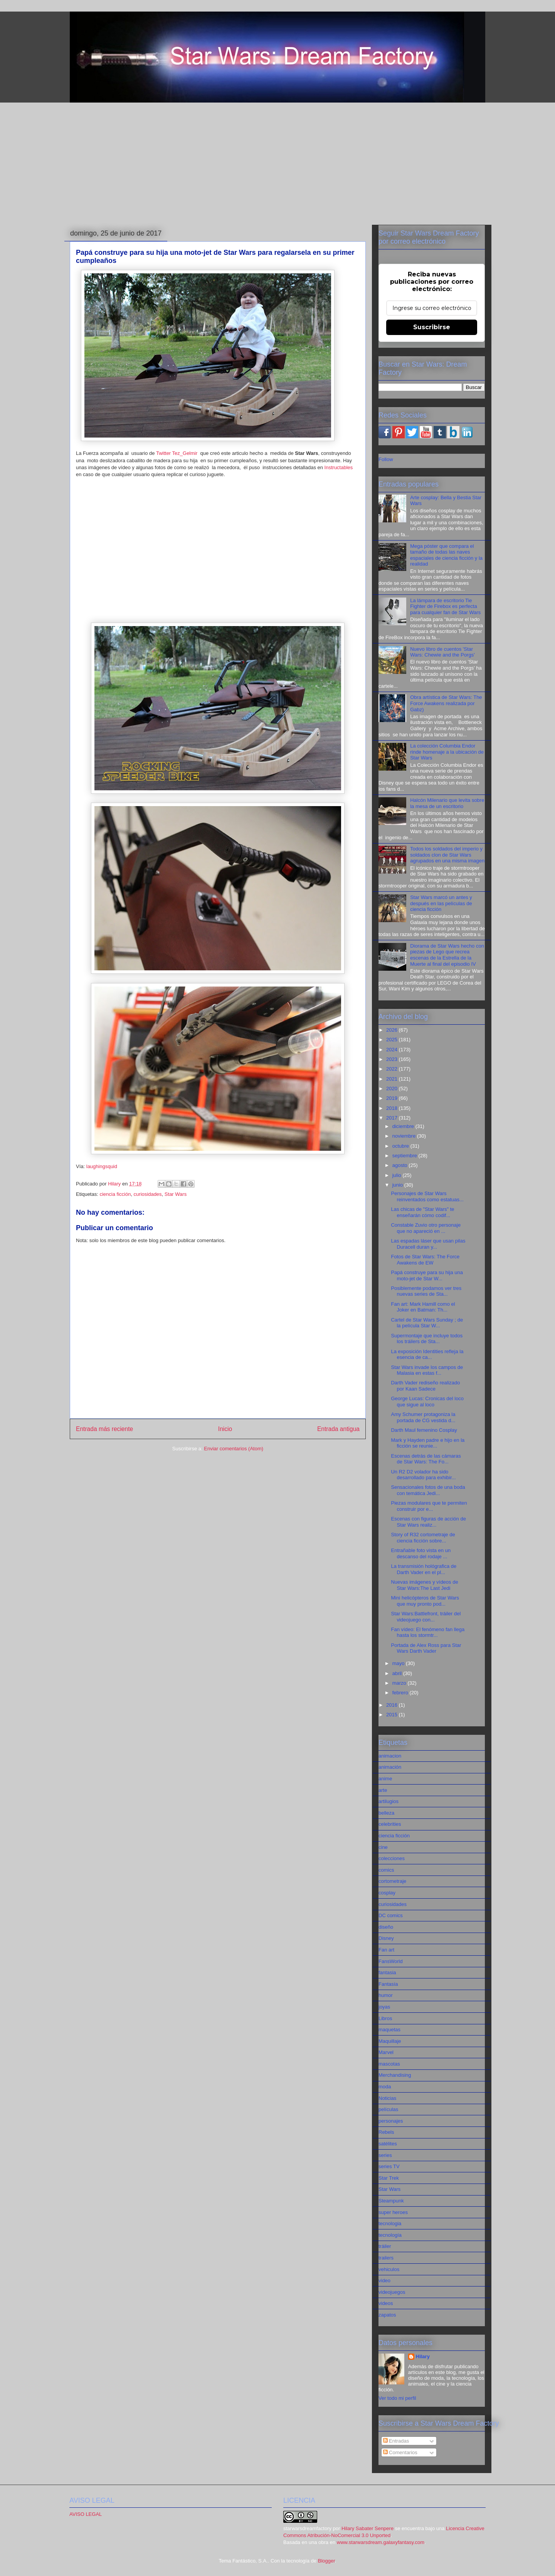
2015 (392, 1714)
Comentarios (400, 2452)
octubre (401, 1146)
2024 (392, 1049)
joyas (384, 2007)
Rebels (386, 2132)
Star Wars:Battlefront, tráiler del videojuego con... (426, 1617)
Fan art (386, 1950)
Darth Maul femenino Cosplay (424, 1430)
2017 (392, 1118)
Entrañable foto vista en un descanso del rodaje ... (421, 1553)
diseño (385, 1927)
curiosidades (148, 1194)
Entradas (396, 2441)
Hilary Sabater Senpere (367, 2528)
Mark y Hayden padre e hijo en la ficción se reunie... (427, 1443)
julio (397, 1175)
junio (398, 1185)
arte (382, 1790)
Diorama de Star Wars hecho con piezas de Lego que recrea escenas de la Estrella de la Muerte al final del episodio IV (447, 955)
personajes (390, 2121)
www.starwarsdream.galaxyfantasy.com (380, 2542)
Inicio (225, 1429)
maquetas (389, 2029)
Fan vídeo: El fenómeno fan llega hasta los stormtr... (427, 1632)
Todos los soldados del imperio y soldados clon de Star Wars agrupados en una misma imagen (447, 855)
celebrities (389, 1824)
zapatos (387, 2315)
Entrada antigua (338, 1429)
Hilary (423, 2356)
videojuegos (391, 2292)
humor (385, 1995)
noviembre (404, 1136)
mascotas (389, 2064)
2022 (392, 1069)
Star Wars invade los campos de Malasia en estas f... (427, 1370)
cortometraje (392, 1881)
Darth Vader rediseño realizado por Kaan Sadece (425, 1386)
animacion (389, 1756)
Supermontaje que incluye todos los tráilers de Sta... (426, 1339)
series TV (389, 2166)
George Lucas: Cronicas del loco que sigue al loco (427, 1402)
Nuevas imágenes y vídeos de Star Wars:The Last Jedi (424, 1585)
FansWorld (390, 1961)
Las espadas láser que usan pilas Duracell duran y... (428, 1244)
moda (384, 2086)
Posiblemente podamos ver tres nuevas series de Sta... (426, 1291)
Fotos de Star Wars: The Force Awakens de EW (425, 1260)
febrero (401, 1692)
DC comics (390, 1915)
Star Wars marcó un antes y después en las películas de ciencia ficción (441, 903)
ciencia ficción (115, 1194)
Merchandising (394, 2075)
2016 (392, 1705)
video (384, 2280)
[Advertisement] (277, 162)
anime (385, 1778)
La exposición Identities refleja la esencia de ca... (427, 1354)
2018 (392, 1108)
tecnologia (389, 2223)
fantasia (387, 1972)
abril (397, 1673)
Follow (385, 459)
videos (385, 2303)
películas (388, 2109)
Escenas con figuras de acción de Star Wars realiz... (428, 1522)
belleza (386, 1813)
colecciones (391, 1858)
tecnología (390, 2235)
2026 (392, 1030)
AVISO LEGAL (85, 2514)
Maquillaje (389, 2041)
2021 (392, 1079)
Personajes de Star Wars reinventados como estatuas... (427, 1196)
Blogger (326, 2561)
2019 (392, 1098)
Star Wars (176, 1194)
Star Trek (388, 2178)
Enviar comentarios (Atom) (233, 1448)
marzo (400, 1683)
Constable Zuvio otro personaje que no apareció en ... (426, 1228)
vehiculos (388, 2269)
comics (386, 1870)
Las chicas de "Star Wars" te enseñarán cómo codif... (422, 1212)
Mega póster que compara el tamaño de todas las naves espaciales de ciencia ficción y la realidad (446, 555)
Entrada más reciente (104, 1429)
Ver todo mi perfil (397, 2398)
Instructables (339, 467)
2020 (392, 1088)
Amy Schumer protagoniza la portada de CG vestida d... (423, 1417)
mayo (399, 1663)
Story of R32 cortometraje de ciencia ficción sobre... (423, 1538)
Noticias (387, 2098)
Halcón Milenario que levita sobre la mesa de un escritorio (447, 803)
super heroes (393, 2212)
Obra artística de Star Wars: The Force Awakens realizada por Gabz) (446, 703)
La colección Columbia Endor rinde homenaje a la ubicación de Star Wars (447, 752)
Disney (386, 1938)
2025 (392, 1039)
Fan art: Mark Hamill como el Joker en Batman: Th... (423, 1307)
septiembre (405, 1155)
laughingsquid (101, 1166)
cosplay (386, 1893)
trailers (386, 2258)
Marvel (386, 2052)
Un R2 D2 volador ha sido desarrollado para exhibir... (423, 1475)
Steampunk (391, 2201)
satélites (387, 2144)
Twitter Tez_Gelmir (177, 453)
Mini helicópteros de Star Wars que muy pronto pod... (425, 1601)
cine (383, 1847)
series (385, 2155)
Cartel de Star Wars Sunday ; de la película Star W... (427, 1323)
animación (389, 1767)
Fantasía (388, 1984)
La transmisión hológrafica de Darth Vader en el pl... (423, 1569)
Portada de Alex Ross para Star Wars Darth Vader (426, 1648)
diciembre (403, 1126)
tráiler (384, 2246)
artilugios (388, 1801)
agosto (400, 1165)
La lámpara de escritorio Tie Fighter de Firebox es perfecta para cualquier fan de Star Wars (445, 606)
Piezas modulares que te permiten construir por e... (429, 1506)
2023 (392, 1059)
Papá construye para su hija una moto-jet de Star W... (426, 1275)
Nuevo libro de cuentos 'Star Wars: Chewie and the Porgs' (442, 652)
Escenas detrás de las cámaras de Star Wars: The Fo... (426, 1459)
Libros (385, 2018)
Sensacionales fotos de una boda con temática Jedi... (428, 1490)
